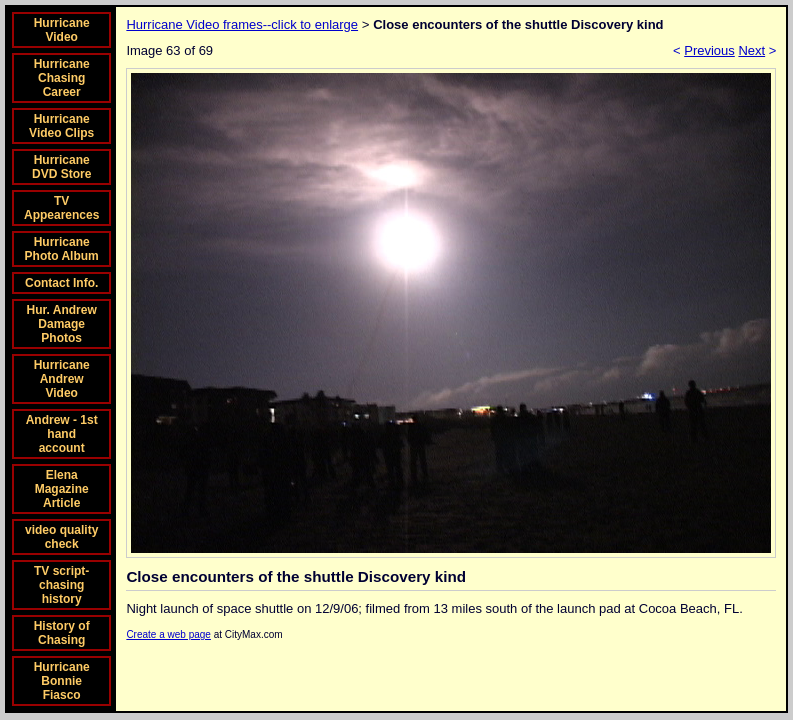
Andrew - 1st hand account (62, 434)
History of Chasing (62, 633)
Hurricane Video (62, 30)
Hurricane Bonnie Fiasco (62, 681)
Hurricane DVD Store (61, 167)
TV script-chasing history (61, 585)
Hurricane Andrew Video (62, 379)
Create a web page (168, 634)
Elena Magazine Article (62, 489)
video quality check (61, 537)
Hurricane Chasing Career (62, 78)
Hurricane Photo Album (62, 249)
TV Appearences (61, 208)
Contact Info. (61, 283)
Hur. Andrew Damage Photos (62, 324)
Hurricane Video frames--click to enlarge (242, 24)
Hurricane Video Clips (61, 126)
